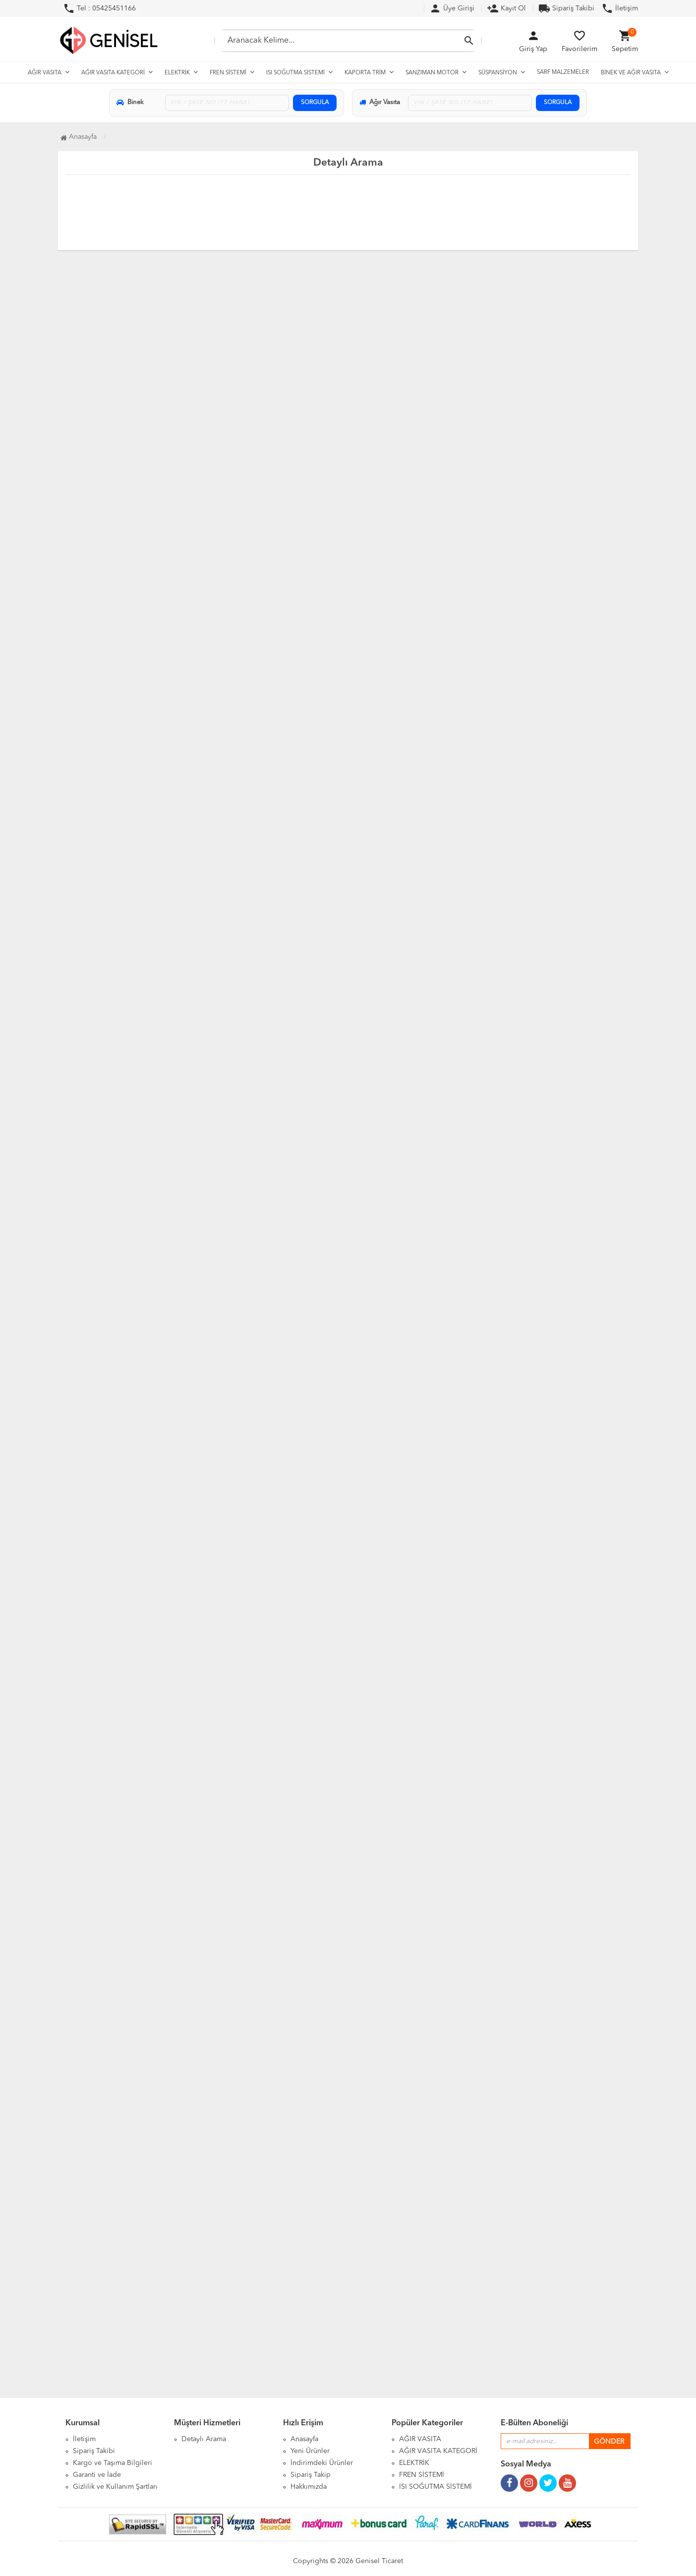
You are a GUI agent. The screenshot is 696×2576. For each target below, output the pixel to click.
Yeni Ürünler (310, 2451)
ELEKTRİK (177, 73)
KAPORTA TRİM (365, 73)
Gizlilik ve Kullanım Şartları (115, 2486)
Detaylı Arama (203, 2439)
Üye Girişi (451, 8)
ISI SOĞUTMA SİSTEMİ (295, 73)
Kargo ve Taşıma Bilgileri (112, 2462)
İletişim (619, 8)
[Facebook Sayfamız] (509, 2479)
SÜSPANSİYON (497, 73)
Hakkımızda (308, 2486)
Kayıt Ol (506, 8)
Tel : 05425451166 (99, 8)
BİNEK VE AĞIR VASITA (631, 73)
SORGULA (315, 103)
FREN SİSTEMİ (228, 73)
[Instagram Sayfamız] (528, 2479)
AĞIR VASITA (44, 73)
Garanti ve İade (97, 2474)
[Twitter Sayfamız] (548, 2479)
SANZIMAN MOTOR (432, 73)
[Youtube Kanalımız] (567, 2479)
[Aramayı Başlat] (469, 40)
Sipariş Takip (310, 2474)
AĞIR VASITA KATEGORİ (113, 73)
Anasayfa (304, 2439)
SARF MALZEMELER (563, 72)
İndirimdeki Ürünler (321, 2462)
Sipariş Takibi (566, 8)
